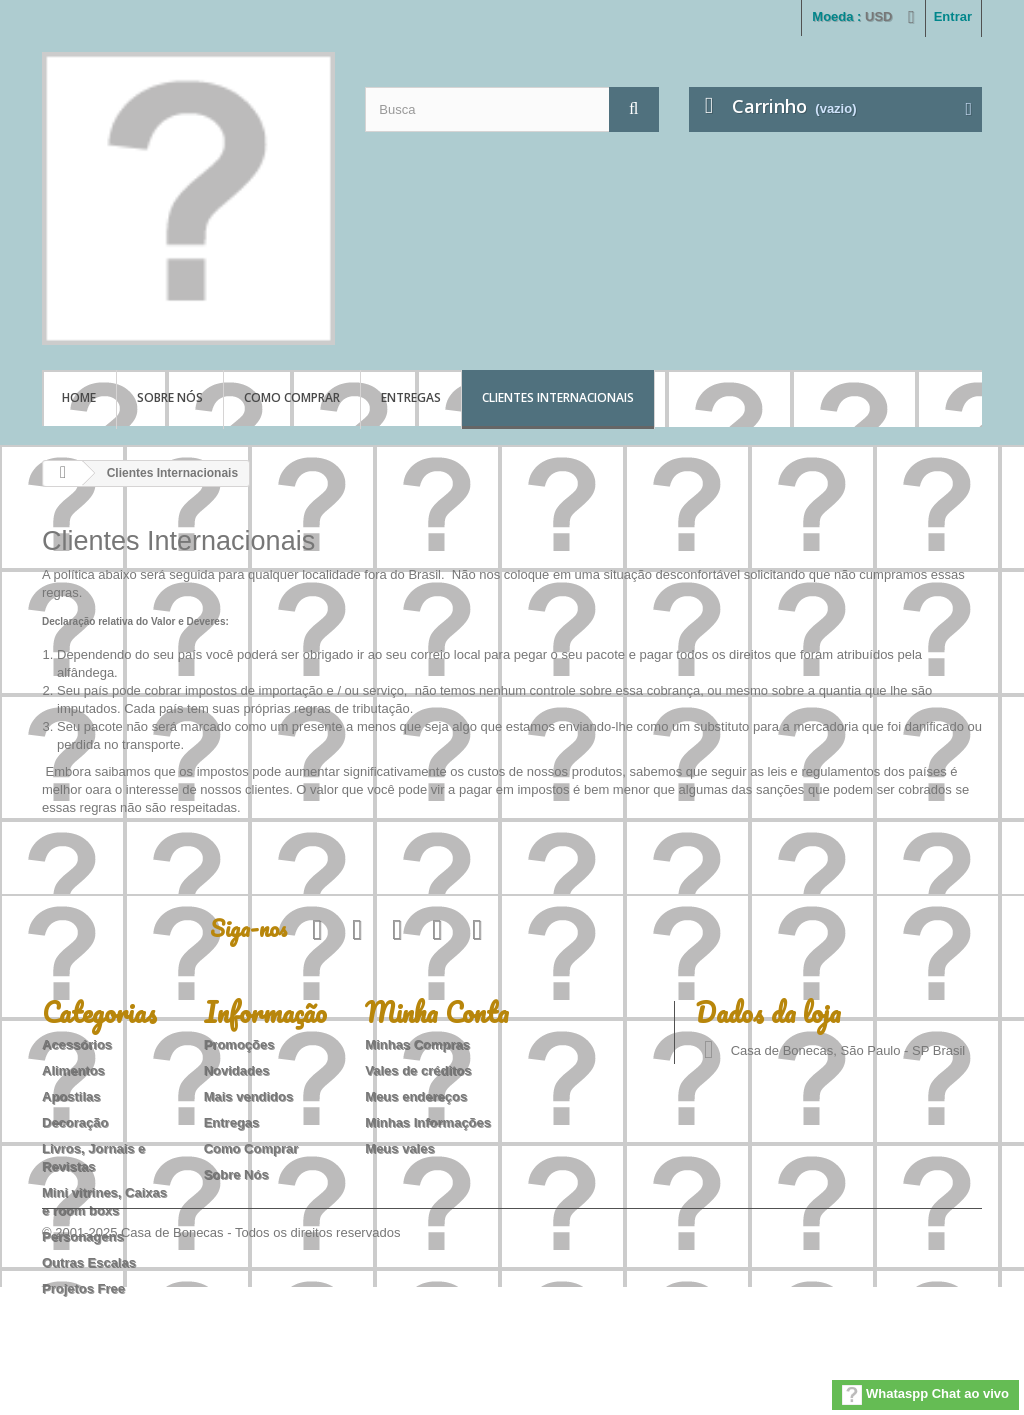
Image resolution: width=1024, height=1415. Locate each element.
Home (79, 397)
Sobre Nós (170, 397)
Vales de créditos (418, 1070)
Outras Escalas (89, 1262)
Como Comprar (292, 397)
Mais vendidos (249, 1096)
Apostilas (71, 1096)
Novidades (237, 1070)
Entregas (411, 397)
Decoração (75, 1122)
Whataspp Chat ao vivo (925, 1395)
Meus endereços (416, 1096)
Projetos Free (83, 1288)
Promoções (239, 1044)
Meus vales (399, 1148)
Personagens (83, 1236)
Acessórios (77, 1044)
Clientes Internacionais (558, 397)
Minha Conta (437, 1012)
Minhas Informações (428, 1122)
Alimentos (73, 1070)
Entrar (953, 16)
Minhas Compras (417, 1044)
